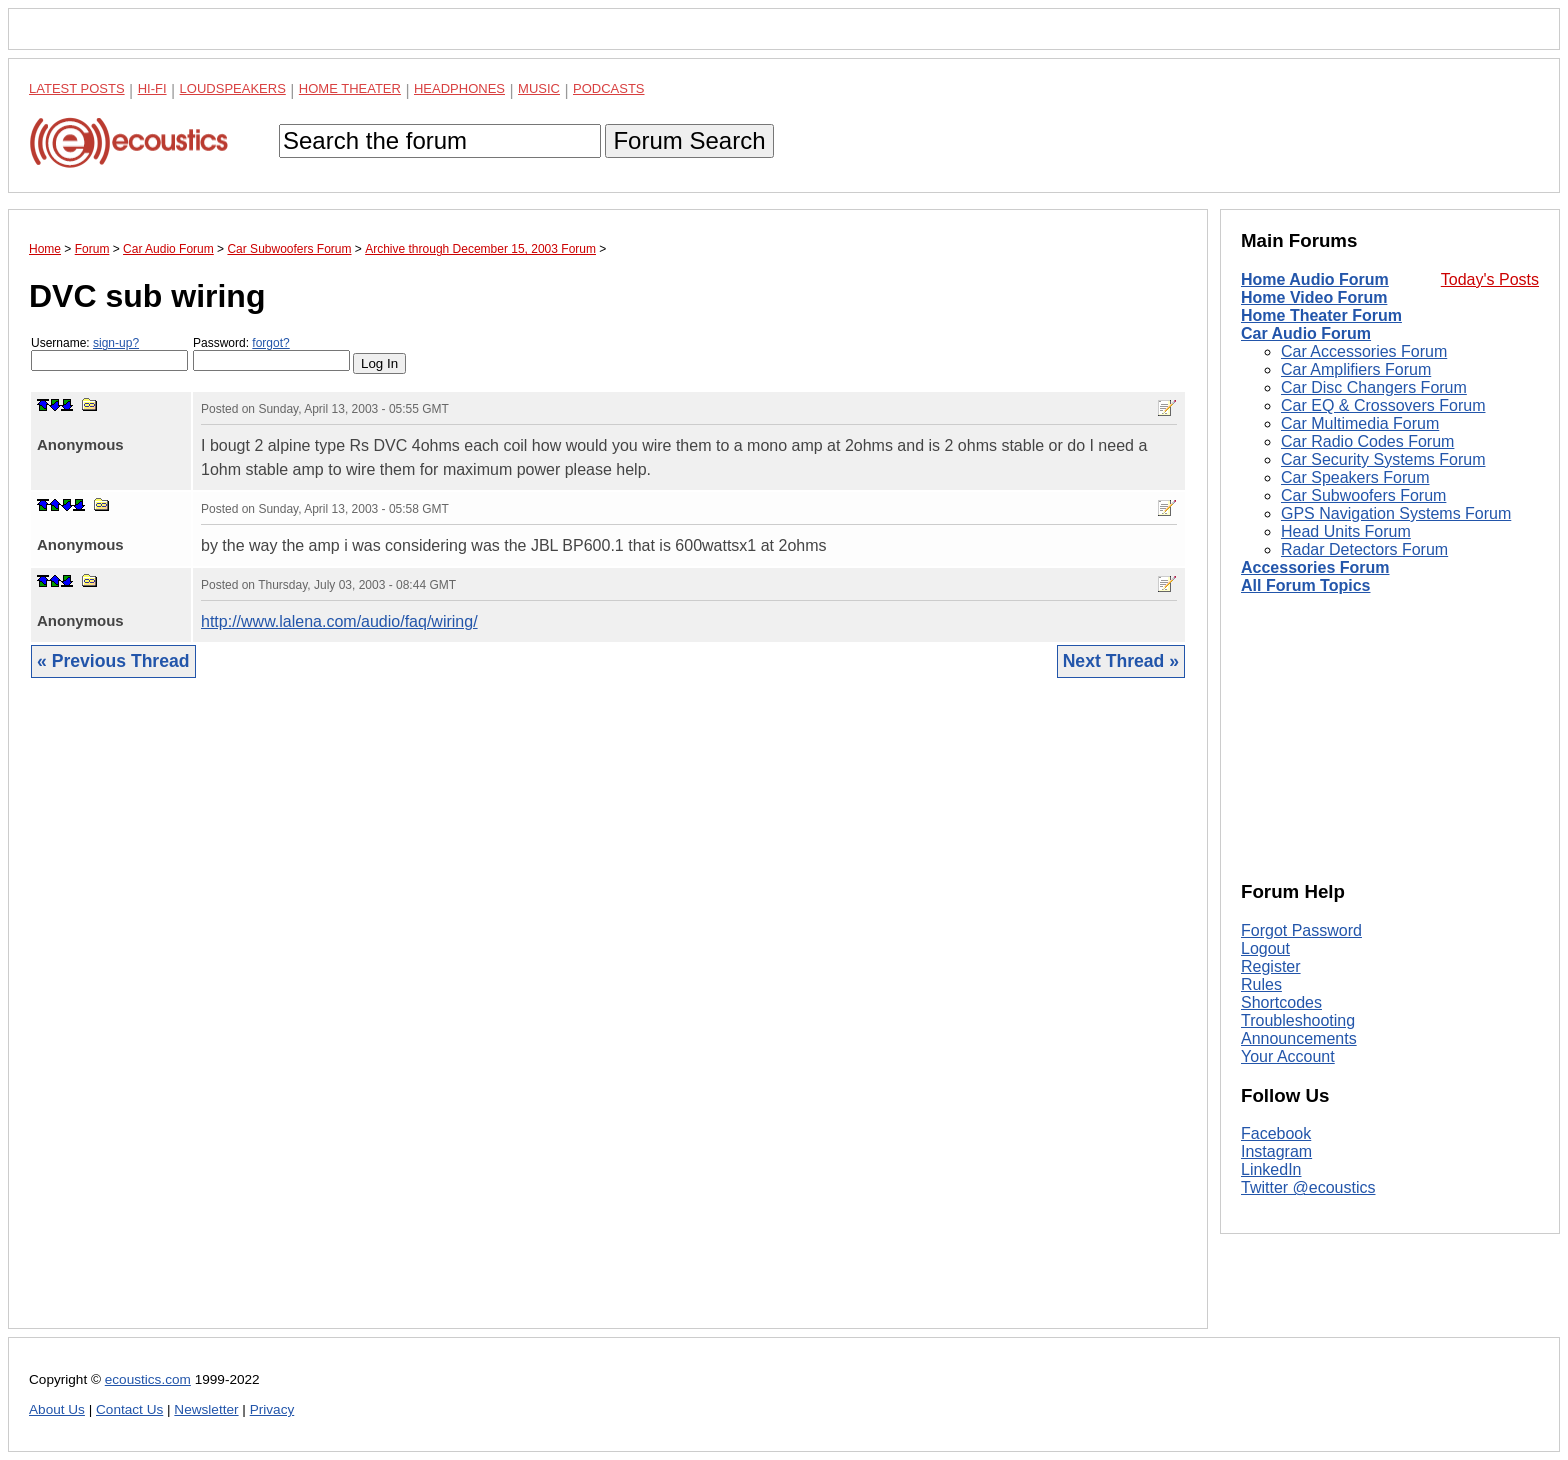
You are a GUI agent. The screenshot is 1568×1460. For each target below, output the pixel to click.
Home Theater (350, 88)
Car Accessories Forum (1364, 351)
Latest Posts (77, 88)
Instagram (1276, 1151)
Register (1271, 966)
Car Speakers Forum (1355, 477)
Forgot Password (1301, 930)
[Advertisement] (608, 1018)
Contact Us (129, 1409)
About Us (57, 1409)
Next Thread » (1121, 661)
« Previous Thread (113, 661)
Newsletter (206, 1409)
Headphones (459, 88)
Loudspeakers (233, 88)
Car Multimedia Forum (1360, 423)
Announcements (1299, 1038)
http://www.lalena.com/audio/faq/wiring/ (339, 621)
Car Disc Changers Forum (1374, 387)
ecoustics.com (148, 1379)
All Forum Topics (1305, 585)
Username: (109, 353)
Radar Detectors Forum (1364, 549)
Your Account (1288, 1056)
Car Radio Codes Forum (1367, 441)
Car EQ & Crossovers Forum (1383, 405)
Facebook (1276, 1133)
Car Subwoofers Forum (1363, 495)
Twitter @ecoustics (1308, 1187)
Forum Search (689, 140)
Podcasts (609, 88)
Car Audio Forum (1306, 333)
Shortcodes (1281, 1002)
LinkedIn (1271, 1169)
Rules (1261, 984)
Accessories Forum (1315, 567)
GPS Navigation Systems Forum (1396, 513)
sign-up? (116, 343)
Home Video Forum (1314, 297)
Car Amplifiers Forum (1356, 369)
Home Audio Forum (1315, 279)
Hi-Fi (152, 88)
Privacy (272, 1409)
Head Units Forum (1346, 531)
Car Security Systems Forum (1383, 459)
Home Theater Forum (1321, 315)
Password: (271, 353)
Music (539, 88)
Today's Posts (1490, 279)
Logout (1265, 948)
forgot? (270, 343)
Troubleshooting (1298, 1020)
